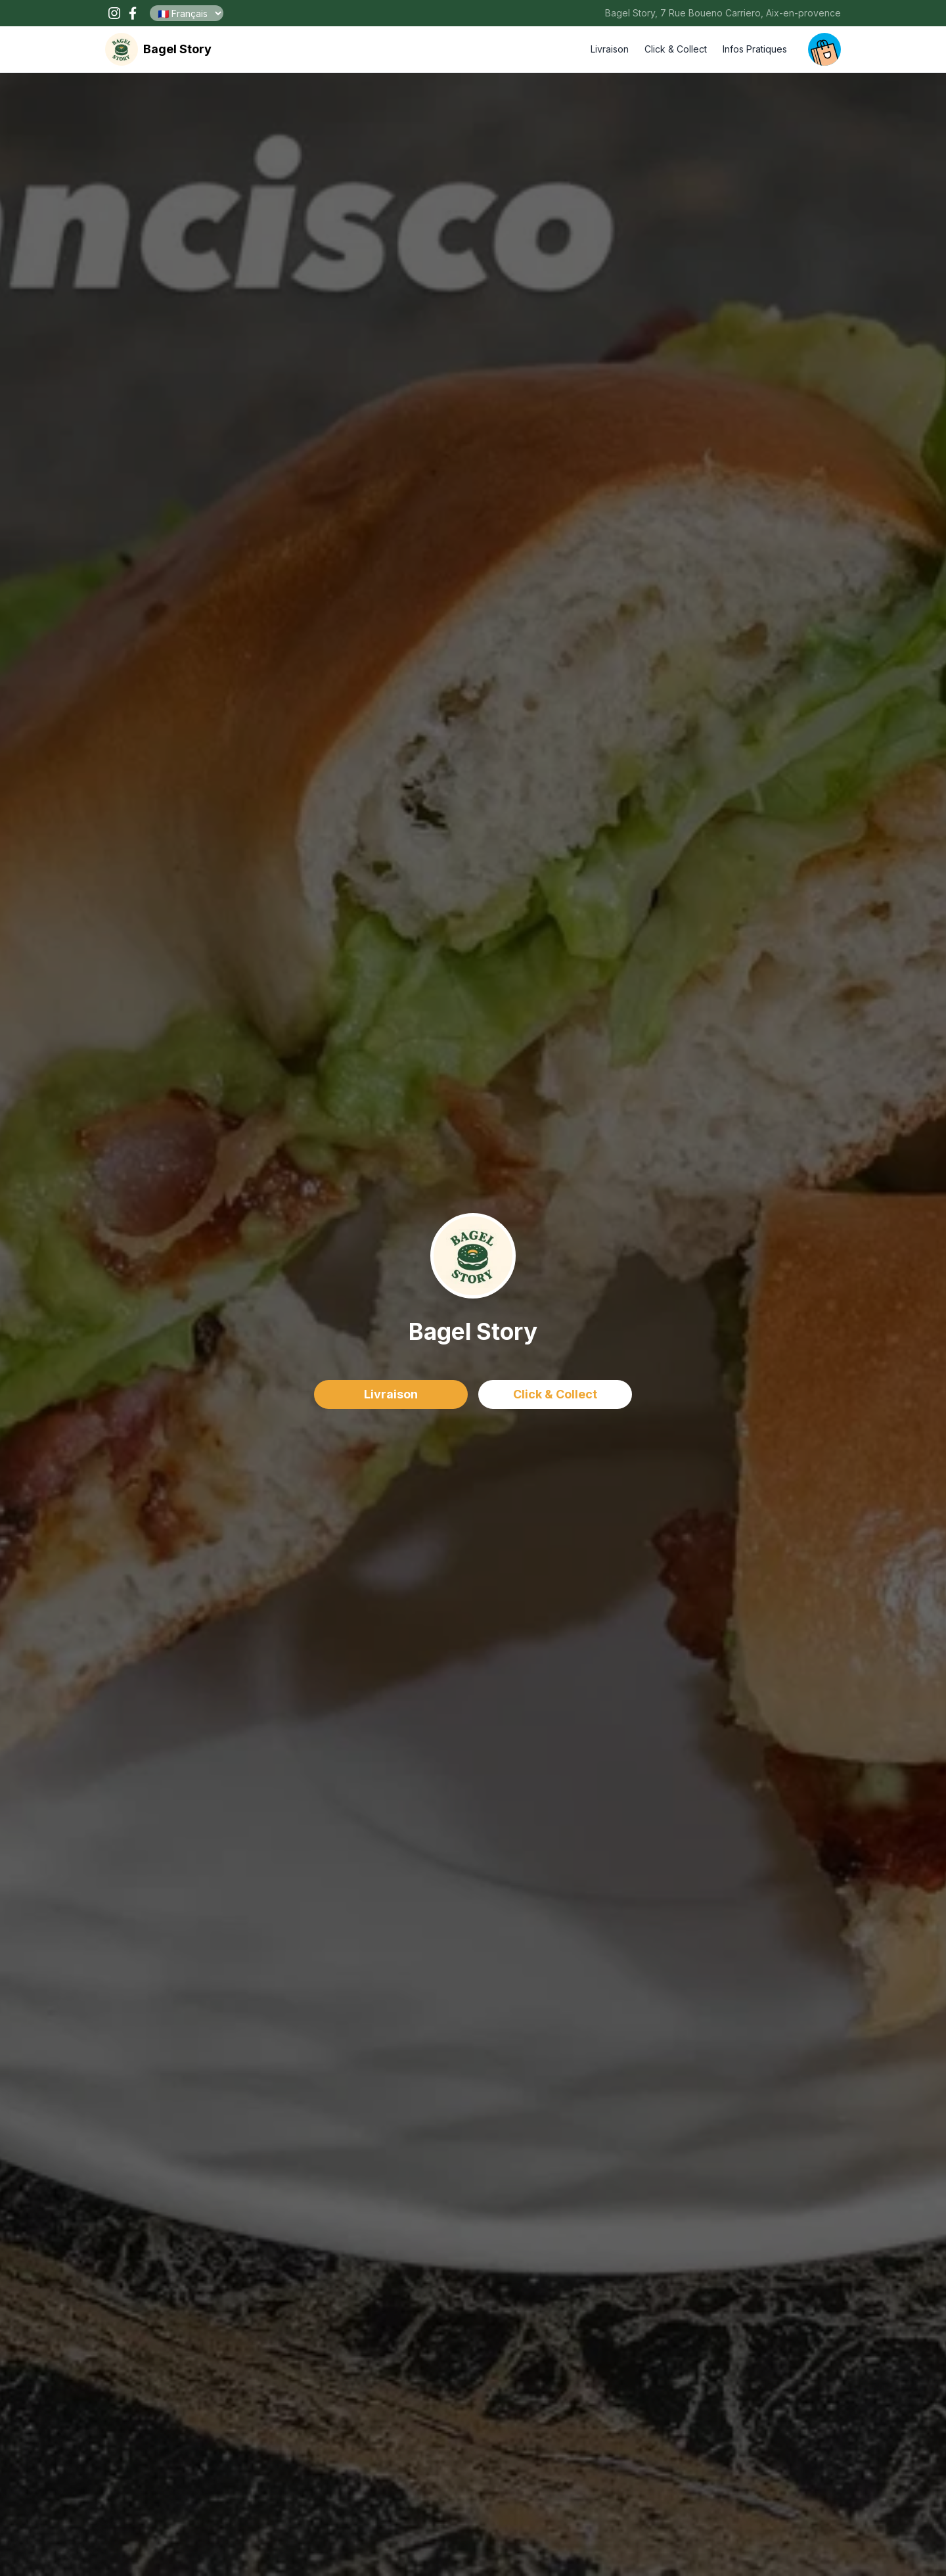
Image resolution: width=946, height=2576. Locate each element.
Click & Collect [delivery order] (555, 1394)
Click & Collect (675, 49)
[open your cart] (824, 49)
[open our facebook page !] (132, 13)
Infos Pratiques (755, 49)
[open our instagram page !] (114, 13)
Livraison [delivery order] (391, 1394)
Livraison (610, 49)
